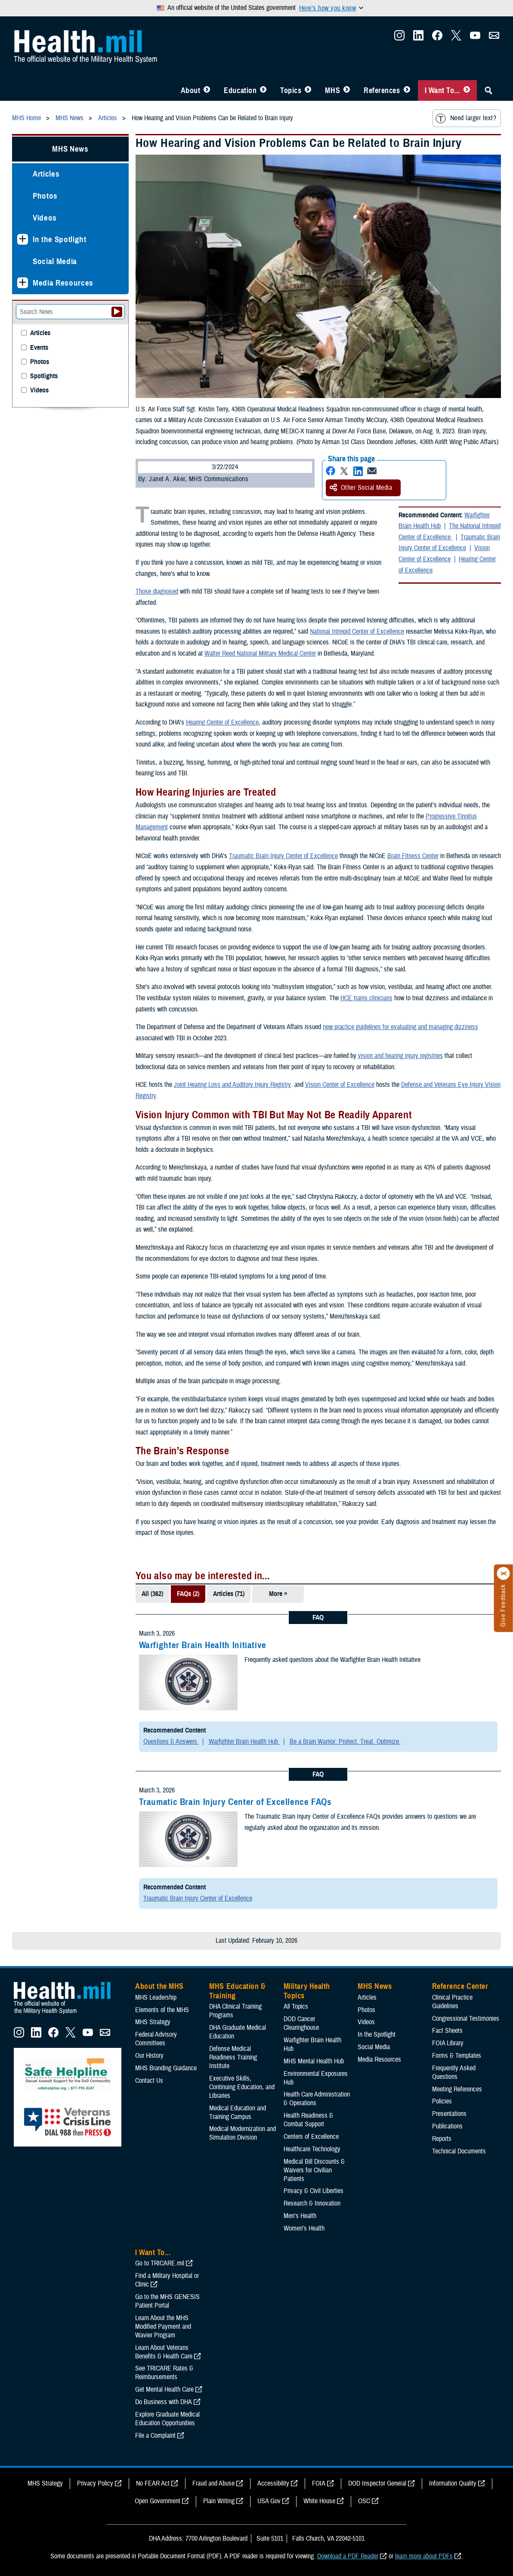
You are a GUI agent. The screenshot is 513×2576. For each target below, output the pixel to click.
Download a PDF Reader (347, 2556)
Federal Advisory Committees (156, 2038)
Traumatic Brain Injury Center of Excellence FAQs (235, 1802)
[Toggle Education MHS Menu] (263, 90)
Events (39, 348)
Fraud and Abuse (213, 2483)
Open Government (157, 2501)
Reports (441, 2138)
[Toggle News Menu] (346, 90)
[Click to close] (503, 1573)
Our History (149, 2055)
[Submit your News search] (116, 312)
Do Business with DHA (163, 2402)
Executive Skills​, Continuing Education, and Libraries (242, 2087)
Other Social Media (361, 487)
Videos (45, 218)
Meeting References (457, 2089)
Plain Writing (219, 2501)
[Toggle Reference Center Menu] (407, 90)
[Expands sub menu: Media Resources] (22, 282)
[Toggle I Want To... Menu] (467, 90)
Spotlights (44, 376)
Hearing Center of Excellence (222, 722)
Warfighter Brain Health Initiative (202, 1645)
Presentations (449, 2113)
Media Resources (63, 283)
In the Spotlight (60, 239)
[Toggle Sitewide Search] (488, 90)
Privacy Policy (95, 2483)
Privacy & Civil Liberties (313, 2191)
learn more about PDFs (424, 2556)
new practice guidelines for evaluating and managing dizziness (400, 1027)
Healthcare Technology (312, 2149)
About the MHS (159, 1986)
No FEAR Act (153, 2483)
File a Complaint (155, 2435)
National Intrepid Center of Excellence (357, 631)
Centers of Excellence (311, 2136)
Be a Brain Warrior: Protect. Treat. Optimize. (345, 1741)
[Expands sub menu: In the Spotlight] (22, 239)
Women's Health (304, 2228)
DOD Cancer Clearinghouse (301, 2023)
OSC (364, 2501)
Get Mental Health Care (164, 2389)
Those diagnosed (157, 591)
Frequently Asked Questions (454, 2072)
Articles (46, 174)
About (191, 90)
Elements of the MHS (162, 2010)
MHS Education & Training (237, 1991)
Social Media (55, 261)
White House (319, 2501)
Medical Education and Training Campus (237, 2112)
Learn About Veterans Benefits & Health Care (163, 2352)
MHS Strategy (152, 2022)
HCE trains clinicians (366, 998)
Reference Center (460, 1986)
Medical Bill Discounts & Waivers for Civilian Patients (314, 2170)
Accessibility (273, 2483)
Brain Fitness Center (413, 856)
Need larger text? (466, 118)
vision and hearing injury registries (400, 1056)
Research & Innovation (312, 2203)
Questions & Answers (171, 1741)
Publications (447, 2126)
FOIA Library (448, 2043)
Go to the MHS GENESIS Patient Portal (167, 2301)
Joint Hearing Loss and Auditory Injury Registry (232, 1084)
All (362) (152, 1594)
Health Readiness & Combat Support (308, 2119)
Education (240, 90)
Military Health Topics (307, 1991)
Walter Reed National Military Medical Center (260, 653)
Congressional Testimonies (465, 2018)
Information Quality (452, 2483)
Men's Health (300, 2216)
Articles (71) (228, 1594)
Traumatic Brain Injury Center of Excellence (449, 543)
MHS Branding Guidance (166, 2068)
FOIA (318, 2483)
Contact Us (149, 2080)
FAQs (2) (188, 1594)
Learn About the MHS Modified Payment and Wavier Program (163, 2327)
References (382, 90)
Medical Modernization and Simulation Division (242, 2133)
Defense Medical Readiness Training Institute (233, 2057)
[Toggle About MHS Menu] (207, 90)
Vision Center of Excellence (444, 553)
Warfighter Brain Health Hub (444, 521)
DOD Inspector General (377, 2483)
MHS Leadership (155, 1997)
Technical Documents (459, 2151)
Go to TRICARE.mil (159, 2263)
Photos (45, 196)
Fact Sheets (447, 2030)
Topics (290, 90)
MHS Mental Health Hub (314, 2061)
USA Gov (269, 2501)
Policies (442, 2101)
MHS (332, 90)
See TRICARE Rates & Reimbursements (164, 2372)
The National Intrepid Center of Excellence (450, 531)
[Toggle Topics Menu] (308, 90)
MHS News (70, 149)
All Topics (296, 2006)
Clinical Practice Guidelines (452, 2001)
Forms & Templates (456, 2055)
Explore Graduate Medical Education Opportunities (167, 2418)
